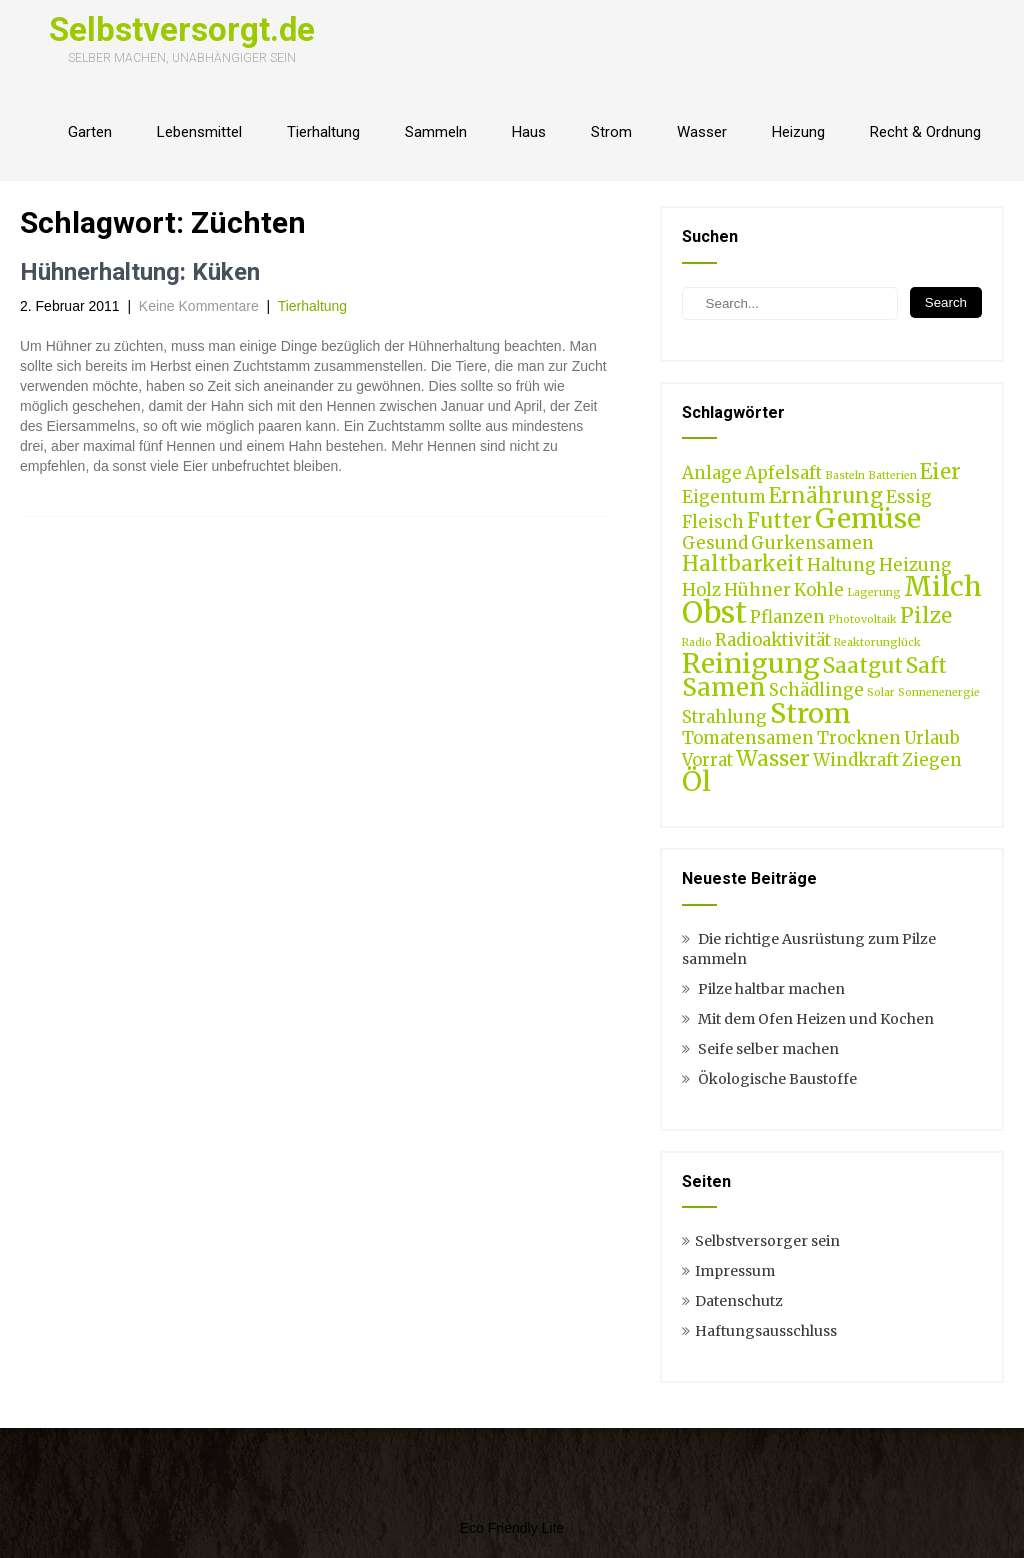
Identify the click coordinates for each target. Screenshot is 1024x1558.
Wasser (702, 132)
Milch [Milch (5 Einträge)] (943, 586)
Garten (90, 132)
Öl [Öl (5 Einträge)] (696, 781)
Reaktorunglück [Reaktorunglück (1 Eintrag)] (877, 642)
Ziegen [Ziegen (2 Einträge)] (932, 760)
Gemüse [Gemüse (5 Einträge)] (868, 518)
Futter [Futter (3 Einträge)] (779, 520)
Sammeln (436, 132)
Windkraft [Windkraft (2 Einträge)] (856, 760)
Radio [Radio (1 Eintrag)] (697, 642)
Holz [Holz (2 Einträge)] (701, 590)
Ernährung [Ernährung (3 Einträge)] (826, 495)
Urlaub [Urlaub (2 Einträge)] (932, 738)
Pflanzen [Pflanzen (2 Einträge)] (787, 617)
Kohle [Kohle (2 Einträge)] (819, 590)
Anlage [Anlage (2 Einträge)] (712, 473)
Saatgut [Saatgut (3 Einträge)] (863, 665)
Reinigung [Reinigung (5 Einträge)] (751, 663)
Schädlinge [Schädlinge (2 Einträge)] (816, 690)
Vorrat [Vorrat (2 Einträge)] (707, 760)
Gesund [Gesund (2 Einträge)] (715, 543)
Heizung (798, 132)
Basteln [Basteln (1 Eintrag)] (845, 475)
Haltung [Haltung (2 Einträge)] (841, 565)
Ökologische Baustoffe (777, 1079)
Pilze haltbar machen (771, 989)
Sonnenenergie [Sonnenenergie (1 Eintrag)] (939, 692)
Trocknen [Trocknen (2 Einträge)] (859, 738)
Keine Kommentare (199, 306)
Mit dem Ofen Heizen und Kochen (816, 1019)
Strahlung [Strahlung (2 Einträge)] (724, 717)
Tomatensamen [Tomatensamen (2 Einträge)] (748, 738)
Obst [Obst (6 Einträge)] (714, 612)
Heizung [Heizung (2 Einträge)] (915, 565)
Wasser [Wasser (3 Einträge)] (773, 758)
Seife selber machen (768, 1049)
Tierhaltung (323, 132)
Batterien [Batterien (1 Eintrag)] (892, 475)
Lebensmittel (199, 132)
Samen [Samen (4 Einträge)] (724, 687)
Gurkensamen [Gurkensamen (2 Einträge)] (812, 543)
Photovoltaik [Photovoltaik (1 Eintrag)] (862, 619)
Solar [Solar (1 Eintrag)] (881, 692)
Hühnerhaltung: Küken (140, 272)
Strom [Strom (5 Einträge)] (810, 713)
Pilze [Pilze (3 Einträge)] (926, 615)
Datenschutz (739, 1301)
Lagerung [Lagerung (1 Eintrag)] (874, 592)
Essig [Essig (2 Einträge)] (909, 497)
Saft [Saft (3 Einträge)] (926, 665)
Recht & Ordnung (925, 132)
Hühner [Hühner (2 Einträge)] (757, 590)
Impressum (735, 1271)
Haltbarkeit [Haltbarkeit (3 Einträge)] (743, 563)
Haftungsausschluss (766, 1331)
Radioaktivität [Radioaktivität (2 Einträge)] (773, 640)
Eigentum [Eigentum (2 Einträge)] (724, 497)
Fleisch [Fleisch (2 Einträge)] (713, 522)
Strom (611, 132)
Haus (529, 132)
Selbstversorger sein (767, 1241)
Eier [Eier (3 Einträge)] (940, 471)
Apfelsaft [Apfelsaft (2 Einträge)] (783, 473)
